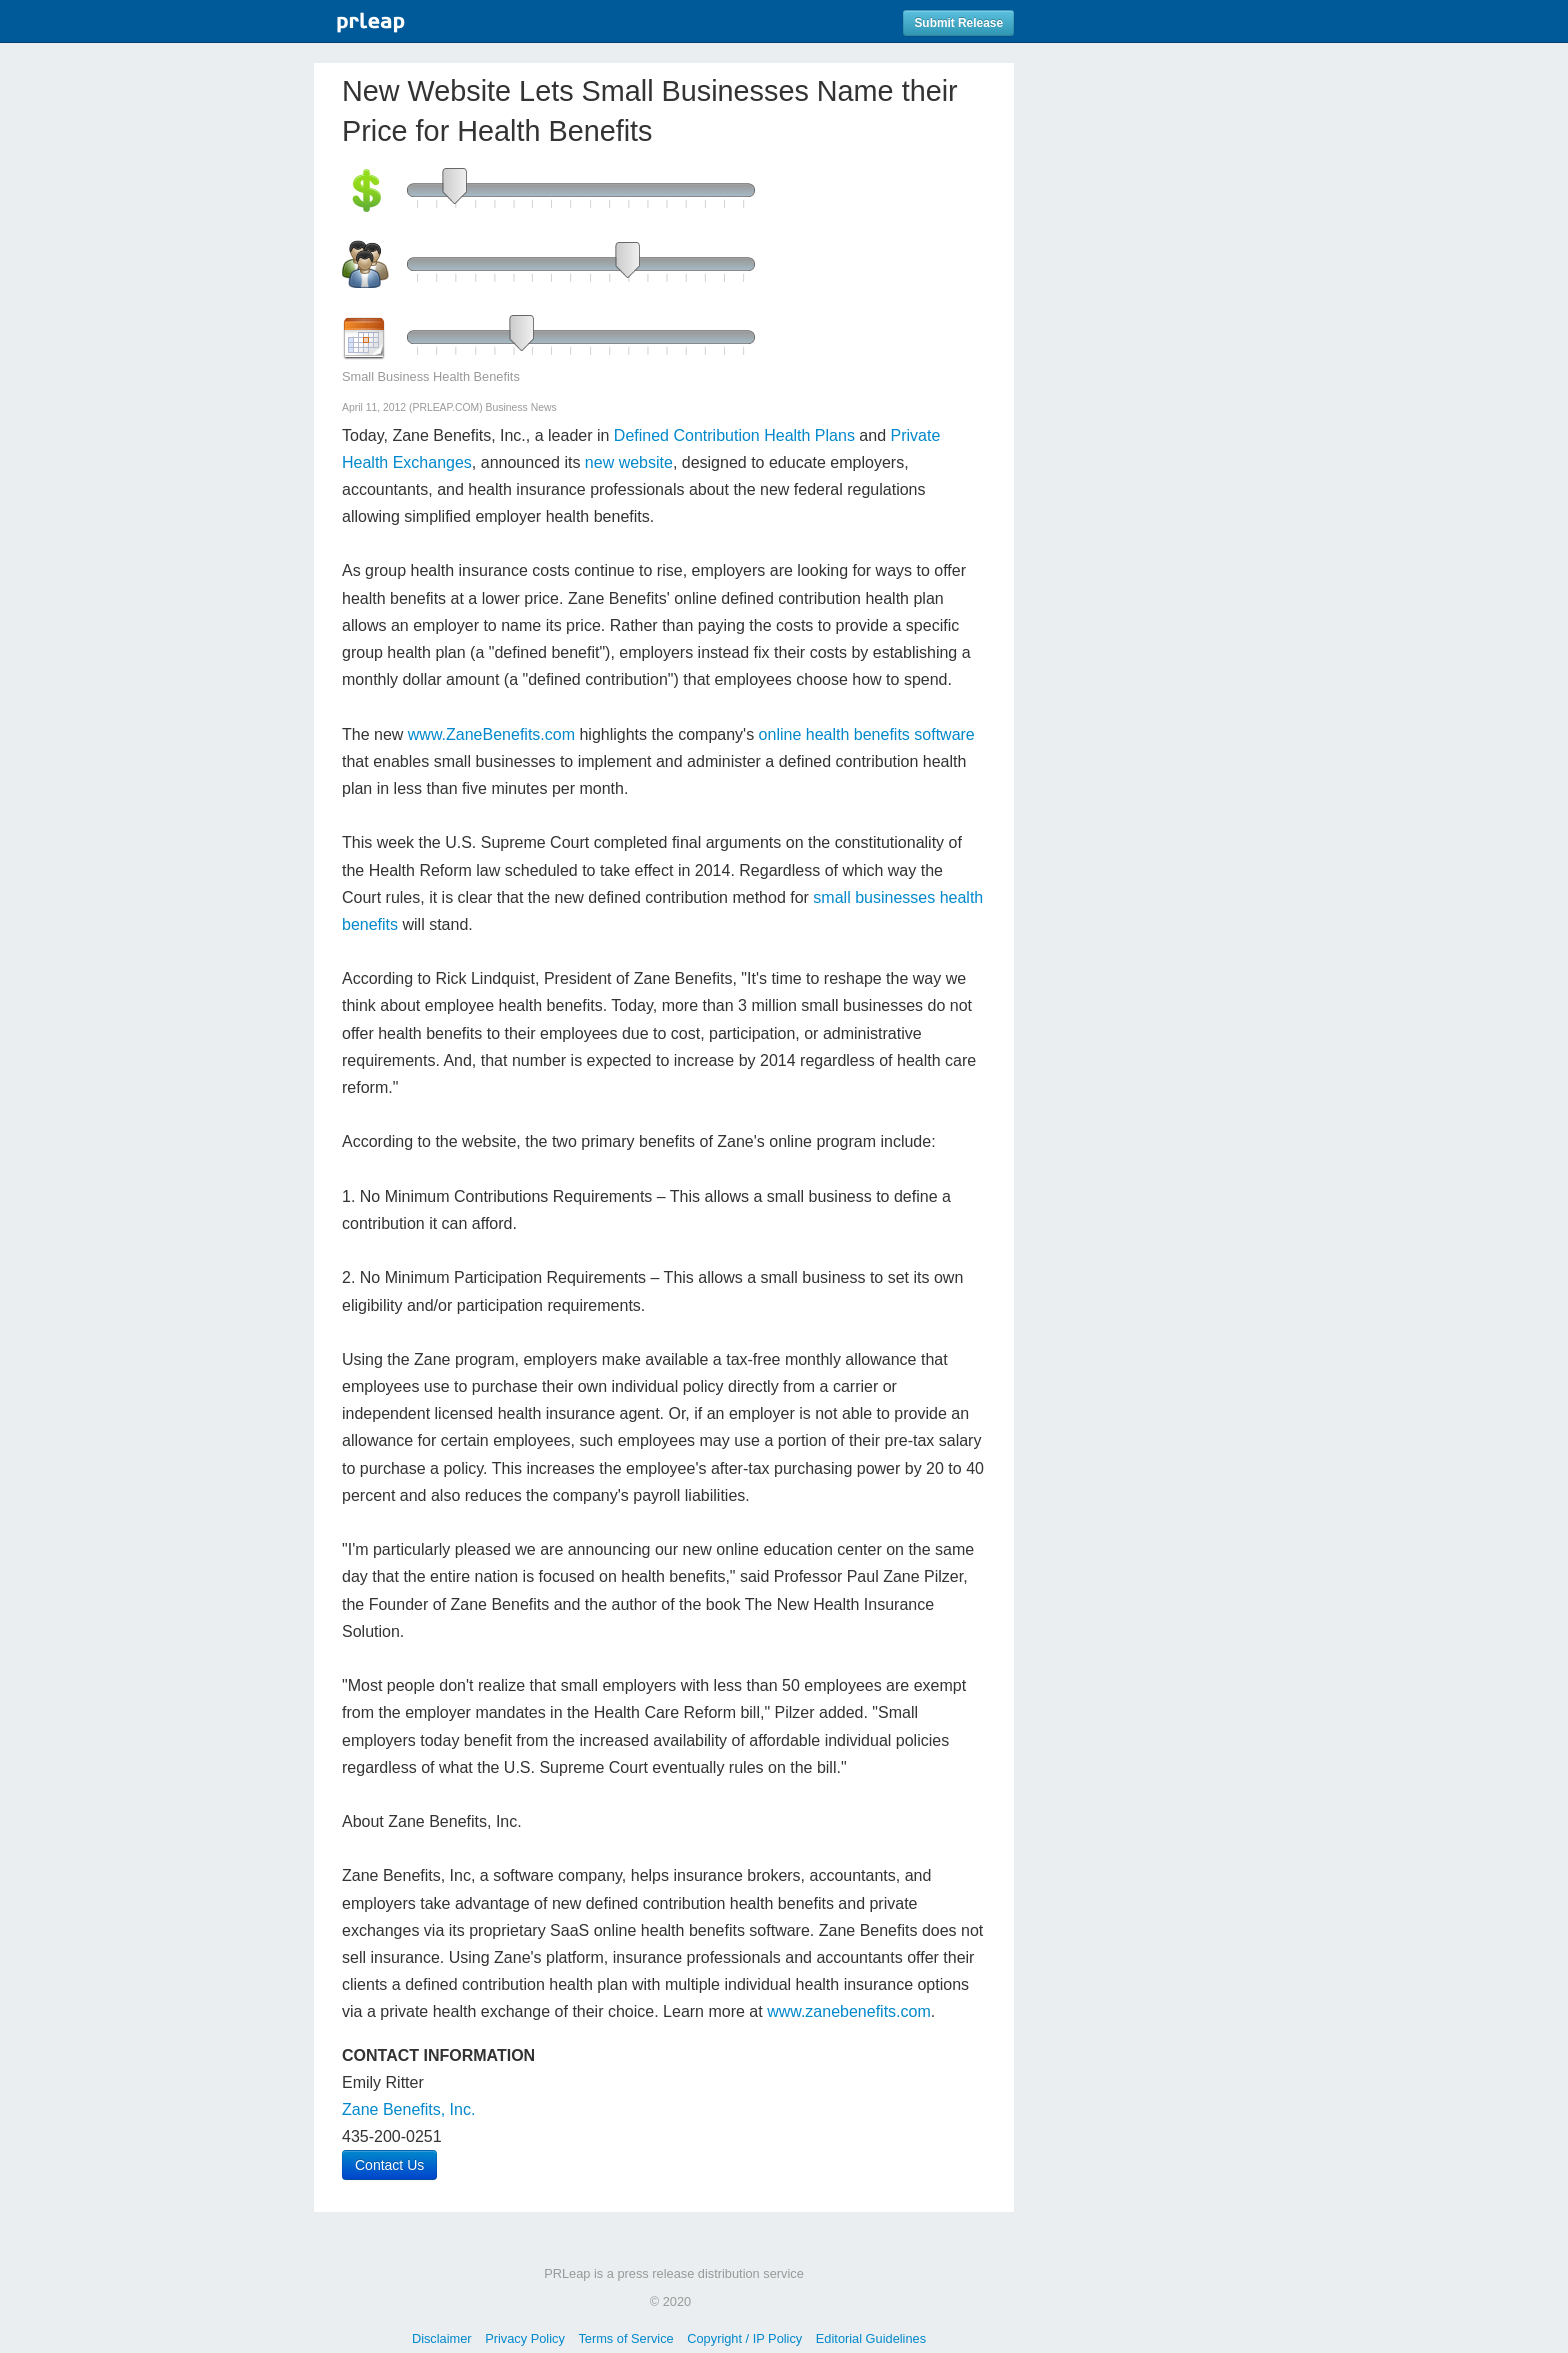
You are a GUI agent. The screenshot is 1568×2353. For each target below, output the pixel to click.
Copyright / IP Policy (744, 2338)
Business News (521, 407)
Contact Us (389, 2165)
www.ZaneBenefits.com (491, 734)
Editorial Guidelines (871, 2338)
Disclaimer (442, 2338)
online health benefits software (867, 734)
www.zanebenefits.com (849, 2011)
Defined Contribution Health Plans (734, 435)
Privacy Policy (525, 2338)
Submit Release (958, 23)
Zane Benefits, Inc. (408, 2109)
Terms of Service (625, 2338)
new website (629, 462)
